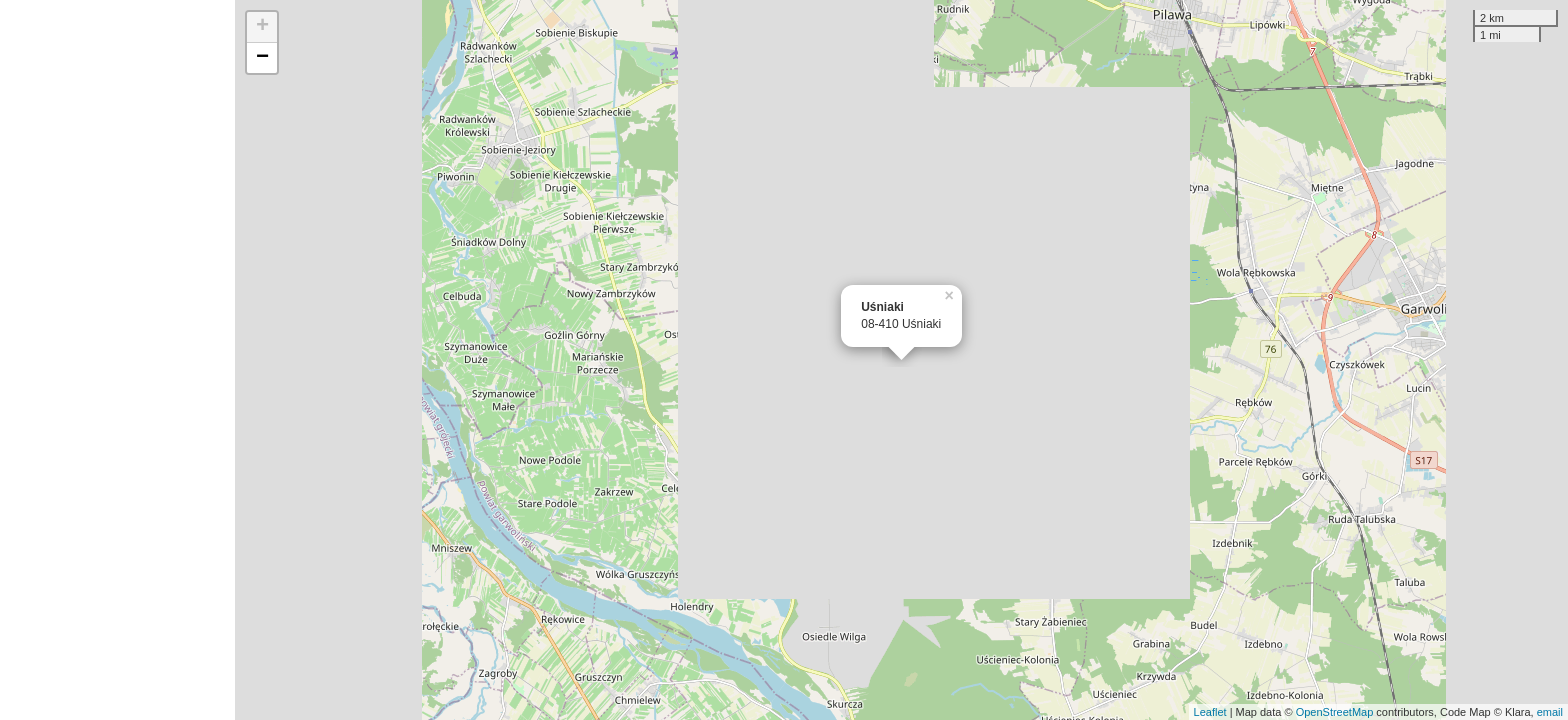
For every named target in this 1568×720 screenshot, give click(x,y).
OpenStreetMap (1335, 712)
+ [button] (262, 27)
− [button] (262, 58)
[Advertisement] (117, 360)
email (1550, 712)
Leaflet (1210, 712)
